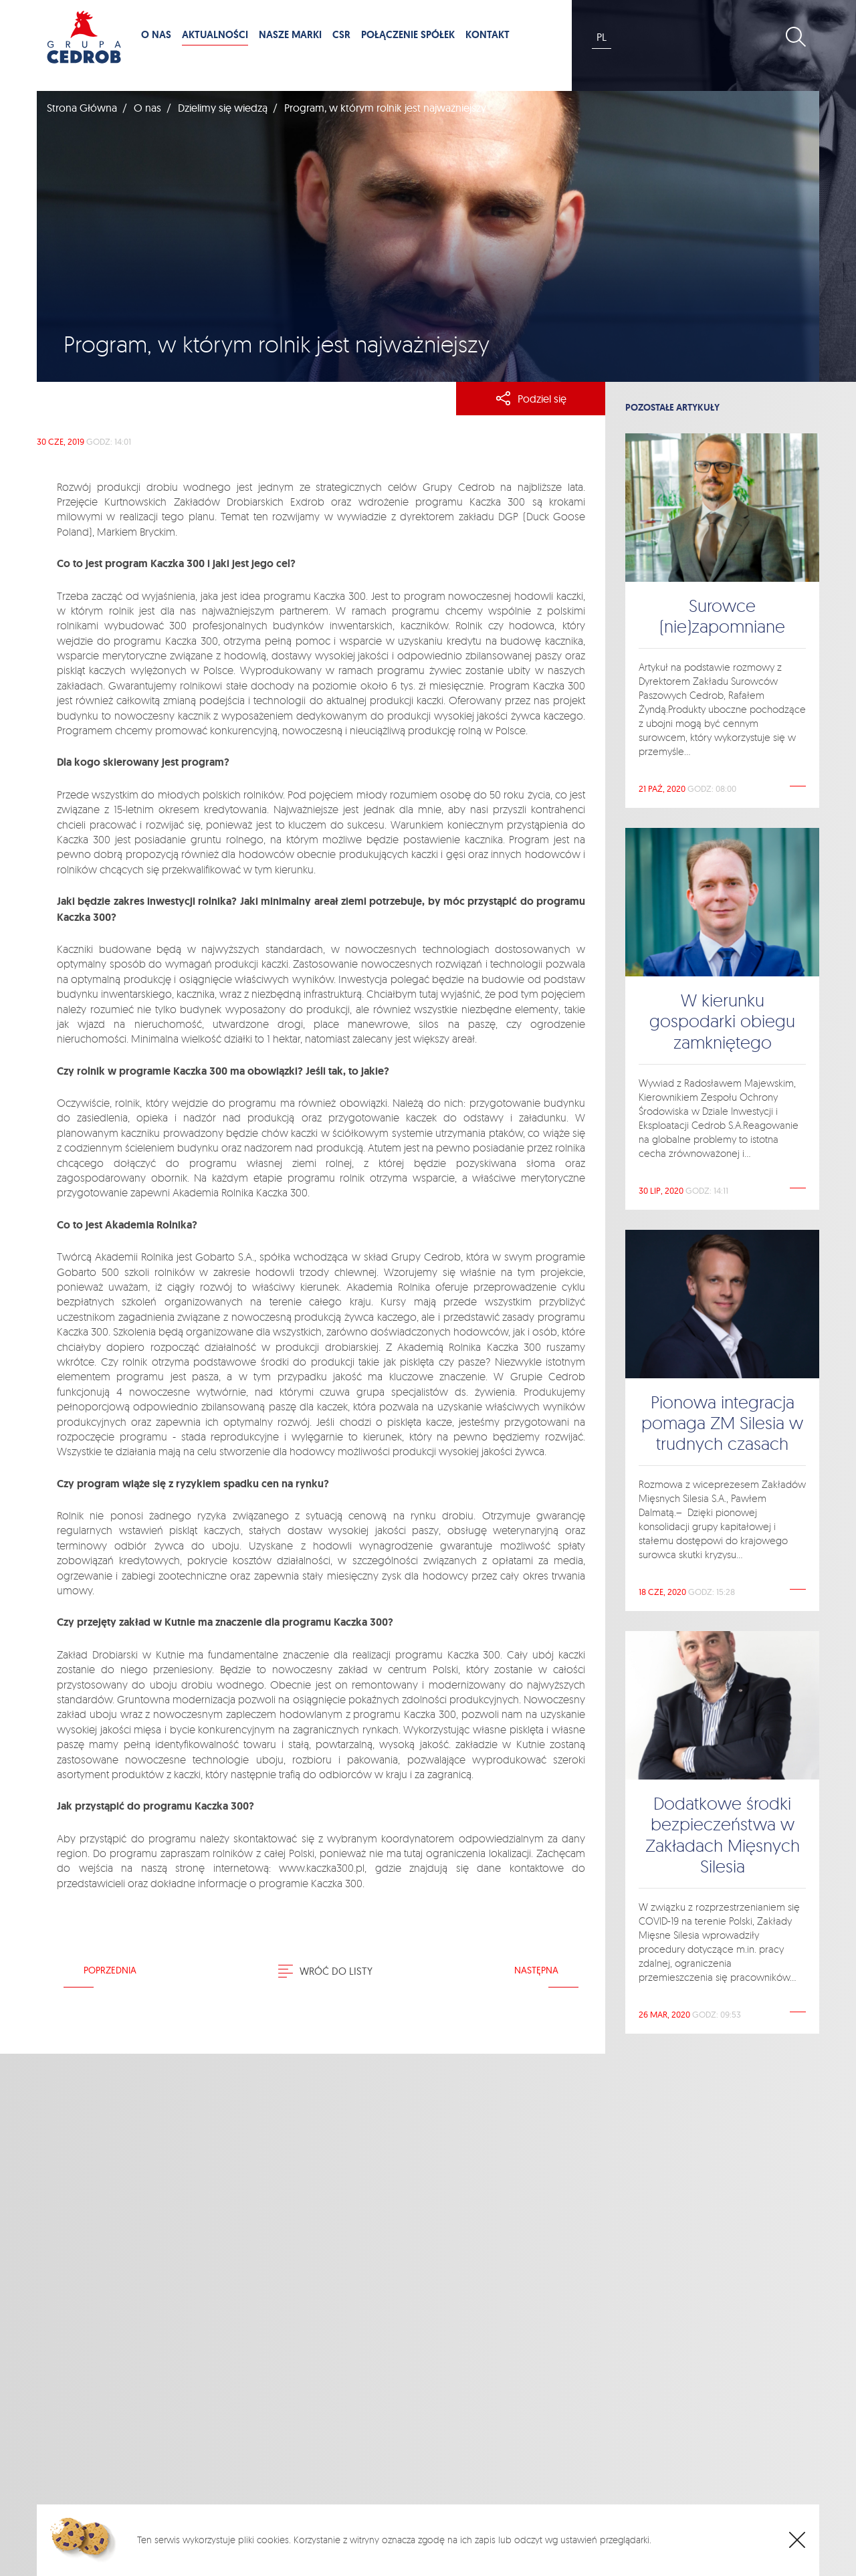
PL (602, 36)
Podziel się (531, 398)
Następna (536, 1970)
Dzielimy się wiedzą (223, 107)
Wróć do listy (325, 1971)
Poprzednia (110, 1970)
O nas (147, 107)
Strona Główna (82, 107)
